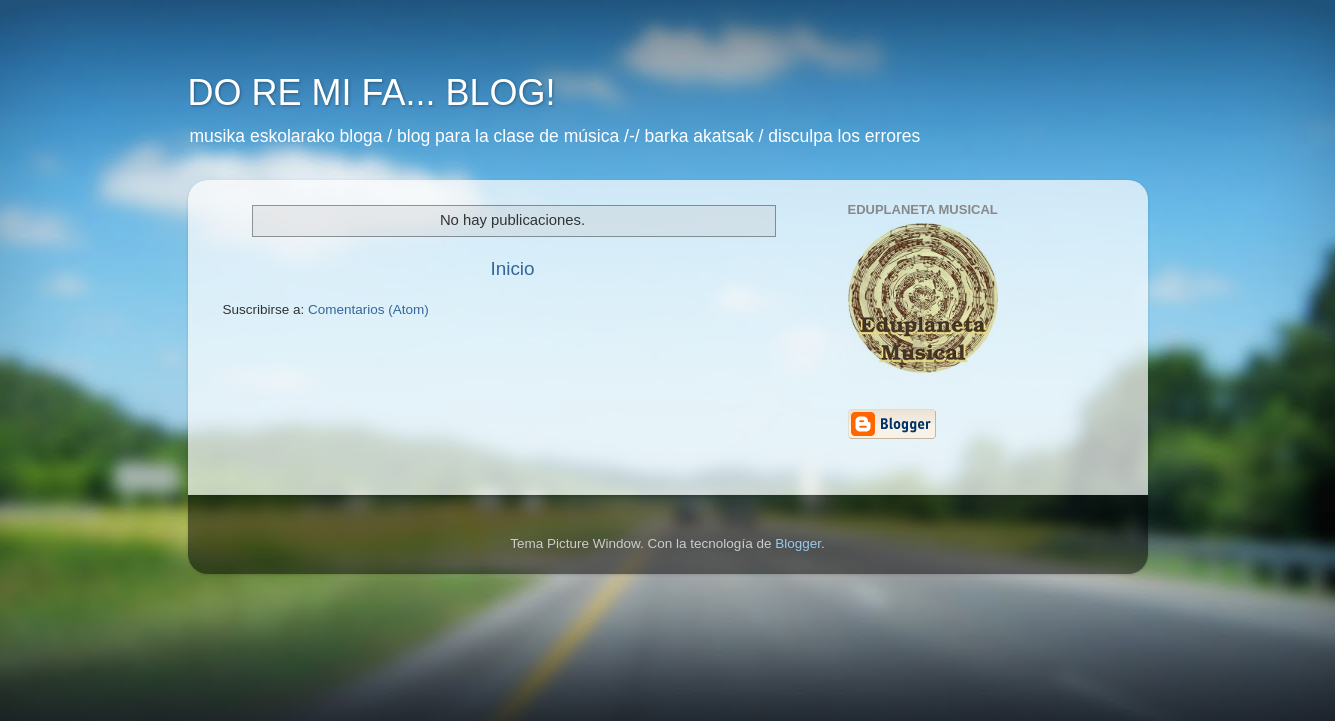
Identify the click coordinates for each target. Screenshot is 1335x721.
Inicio (512, 268)
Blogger (798, 543)
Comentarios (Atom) (368, 309)
